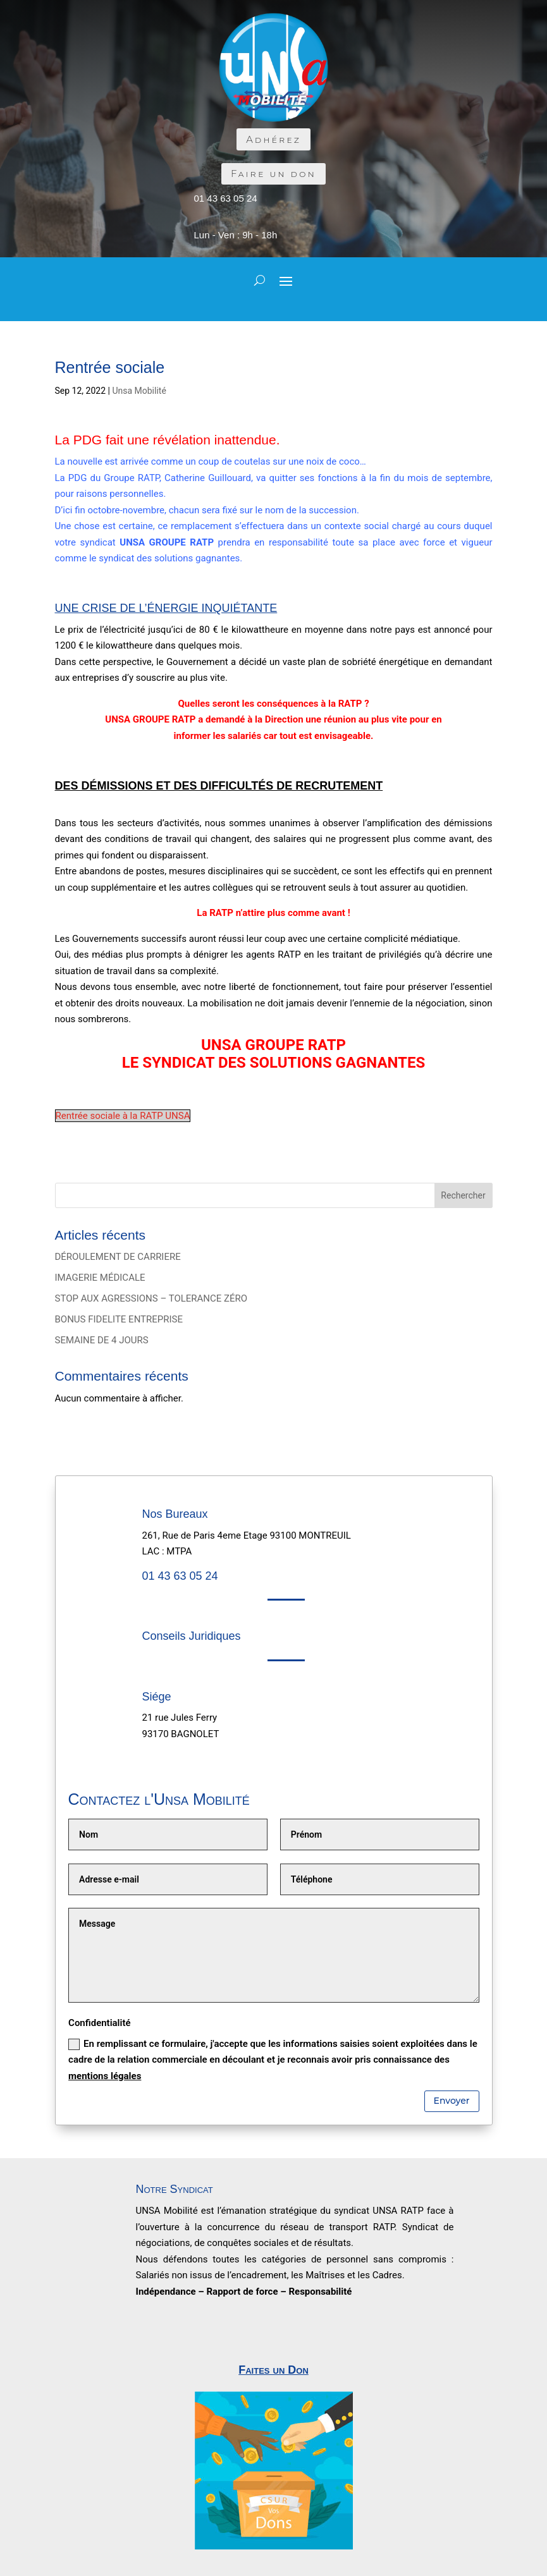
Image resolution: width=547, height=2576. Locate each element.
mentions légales (104, 2076)
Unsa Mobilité (139, 391)
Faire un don (273, 174)
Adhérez (273, 139)
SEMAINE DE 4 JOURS (102, 1340)
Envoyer (452, 2100)
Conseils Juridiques (191, 1636)
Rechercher (463, 1195)
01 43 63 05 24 (225, 198)
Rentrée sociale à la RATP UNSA (123, 1115)
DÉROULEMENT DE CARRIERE (118, 1256)
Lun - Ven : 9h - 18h (236, 234)
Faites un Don (273, 2370)
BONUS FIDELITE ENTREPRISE (119, 1319)
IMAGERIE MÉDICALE (100, 1277)
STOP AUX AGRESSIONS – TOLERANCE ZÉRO (151, 1298)
